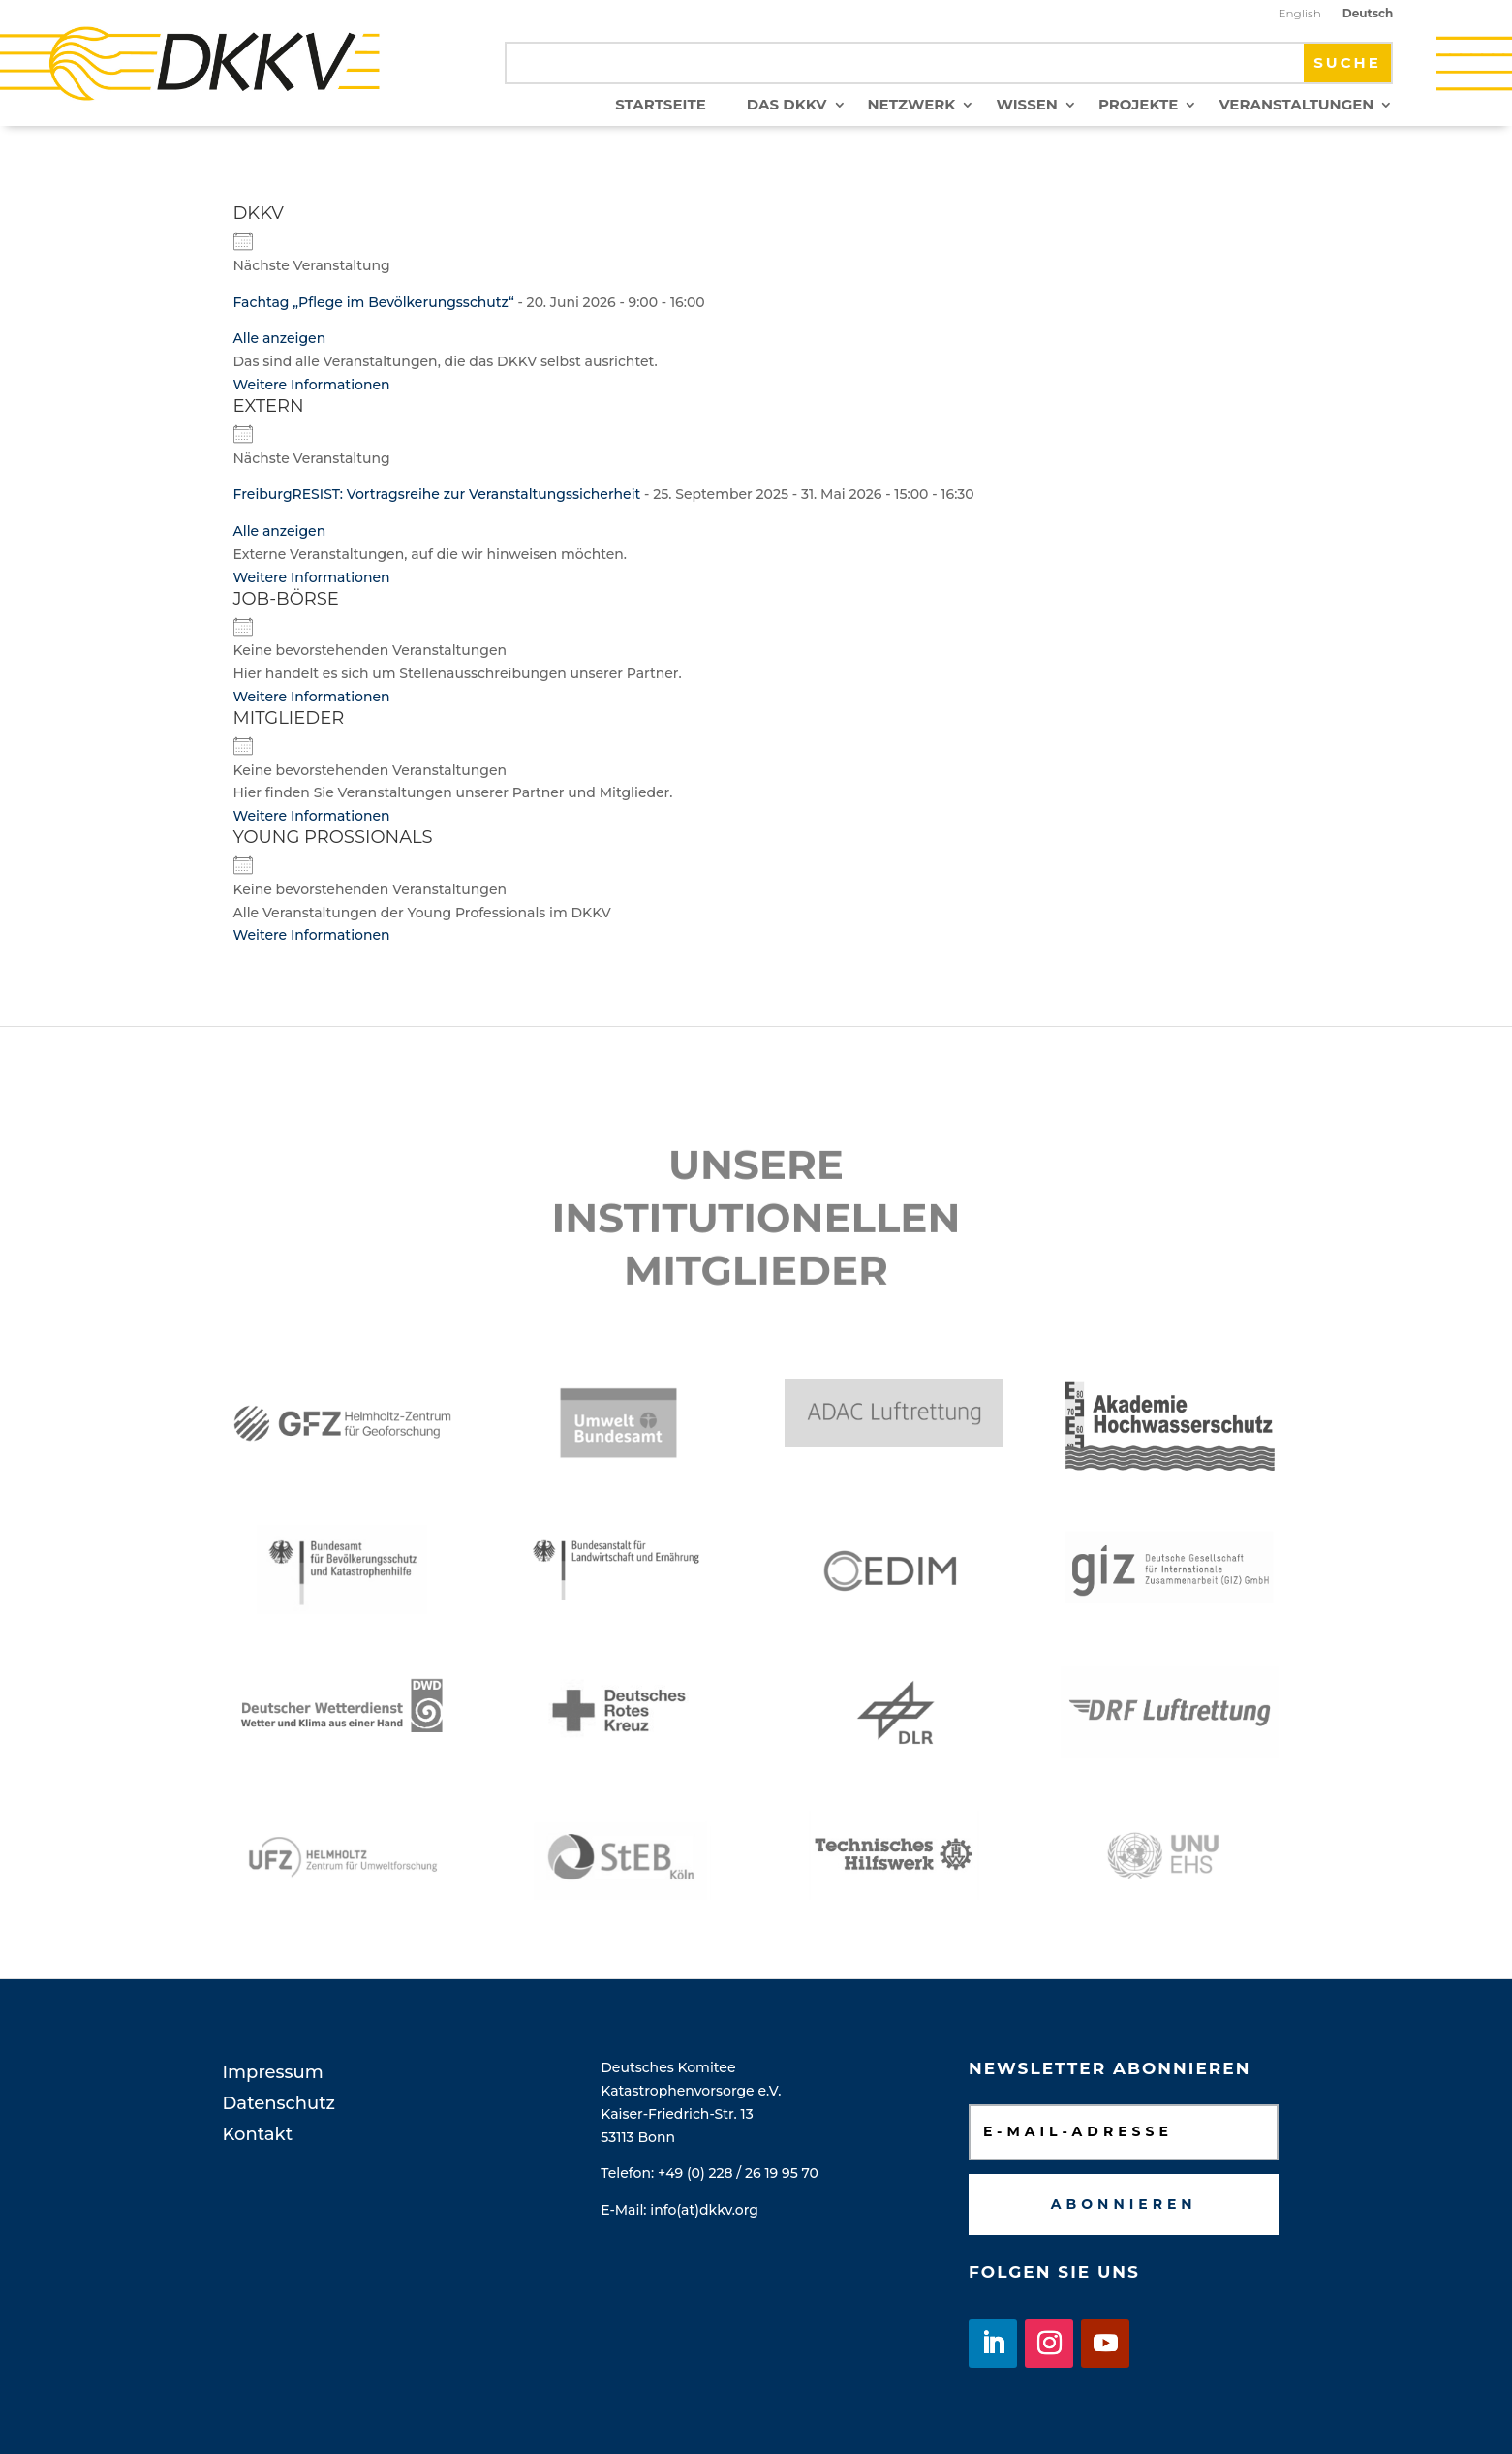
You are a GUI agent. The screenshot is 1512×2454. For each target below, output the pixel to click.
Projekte (1138, 105)
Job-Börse (286, 598)
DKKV (258, 213)
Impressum (273, 2072)
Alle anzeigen (279, 338)
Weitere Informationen (311, 384)
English (1299, 13)
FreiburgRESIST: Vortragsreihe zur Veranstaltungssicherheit (437, 494)
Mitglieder (289, 718)
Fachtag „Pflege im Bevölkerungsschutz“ (373, 302)
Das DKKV (787, 105)
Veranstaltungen (1296, 105)
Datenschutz (279, 2103)
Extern (268, 406)
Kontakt (258, 2134)
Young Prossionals (333, 837)
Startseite (660, 105)
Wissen (1026, 105)
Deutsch (1368, 13)
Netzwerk (912, 105)
